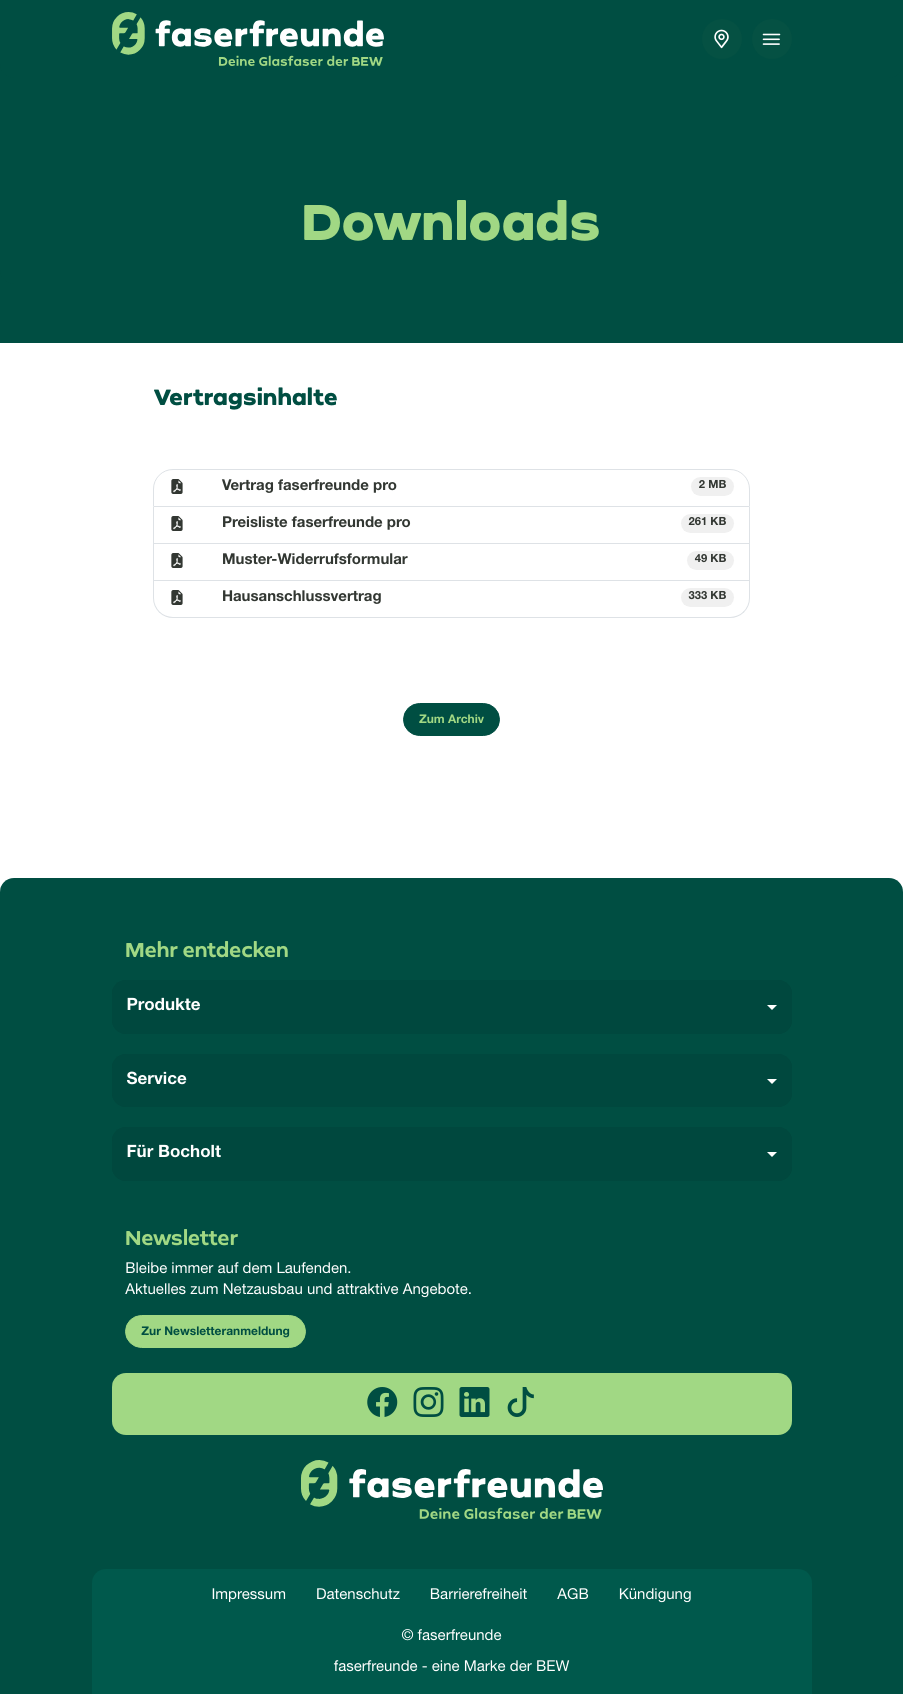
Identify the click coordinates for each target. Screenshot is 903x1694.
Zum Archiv (451, 721)
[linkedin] (475, 1404)
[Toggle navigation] (772, 39)
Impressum (248, 1594)
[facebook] (382, 1404)
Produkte (164, 1006)
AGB (572, 1594)
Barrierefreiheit (479, 1594)
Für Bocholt (174, 1153)
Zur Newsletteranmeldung (215, 1333)
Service (157, 1080)
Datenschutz (358, 1594)
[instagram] (428, 1404)
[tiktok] (521, 1404)
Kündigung (655, 1594)
